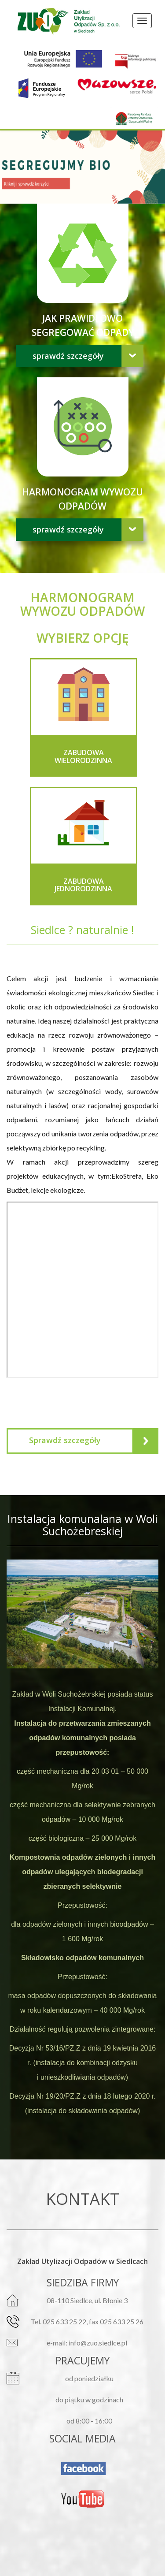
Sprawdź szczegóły (68, 355)
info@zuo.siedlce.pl (98, 2342)
